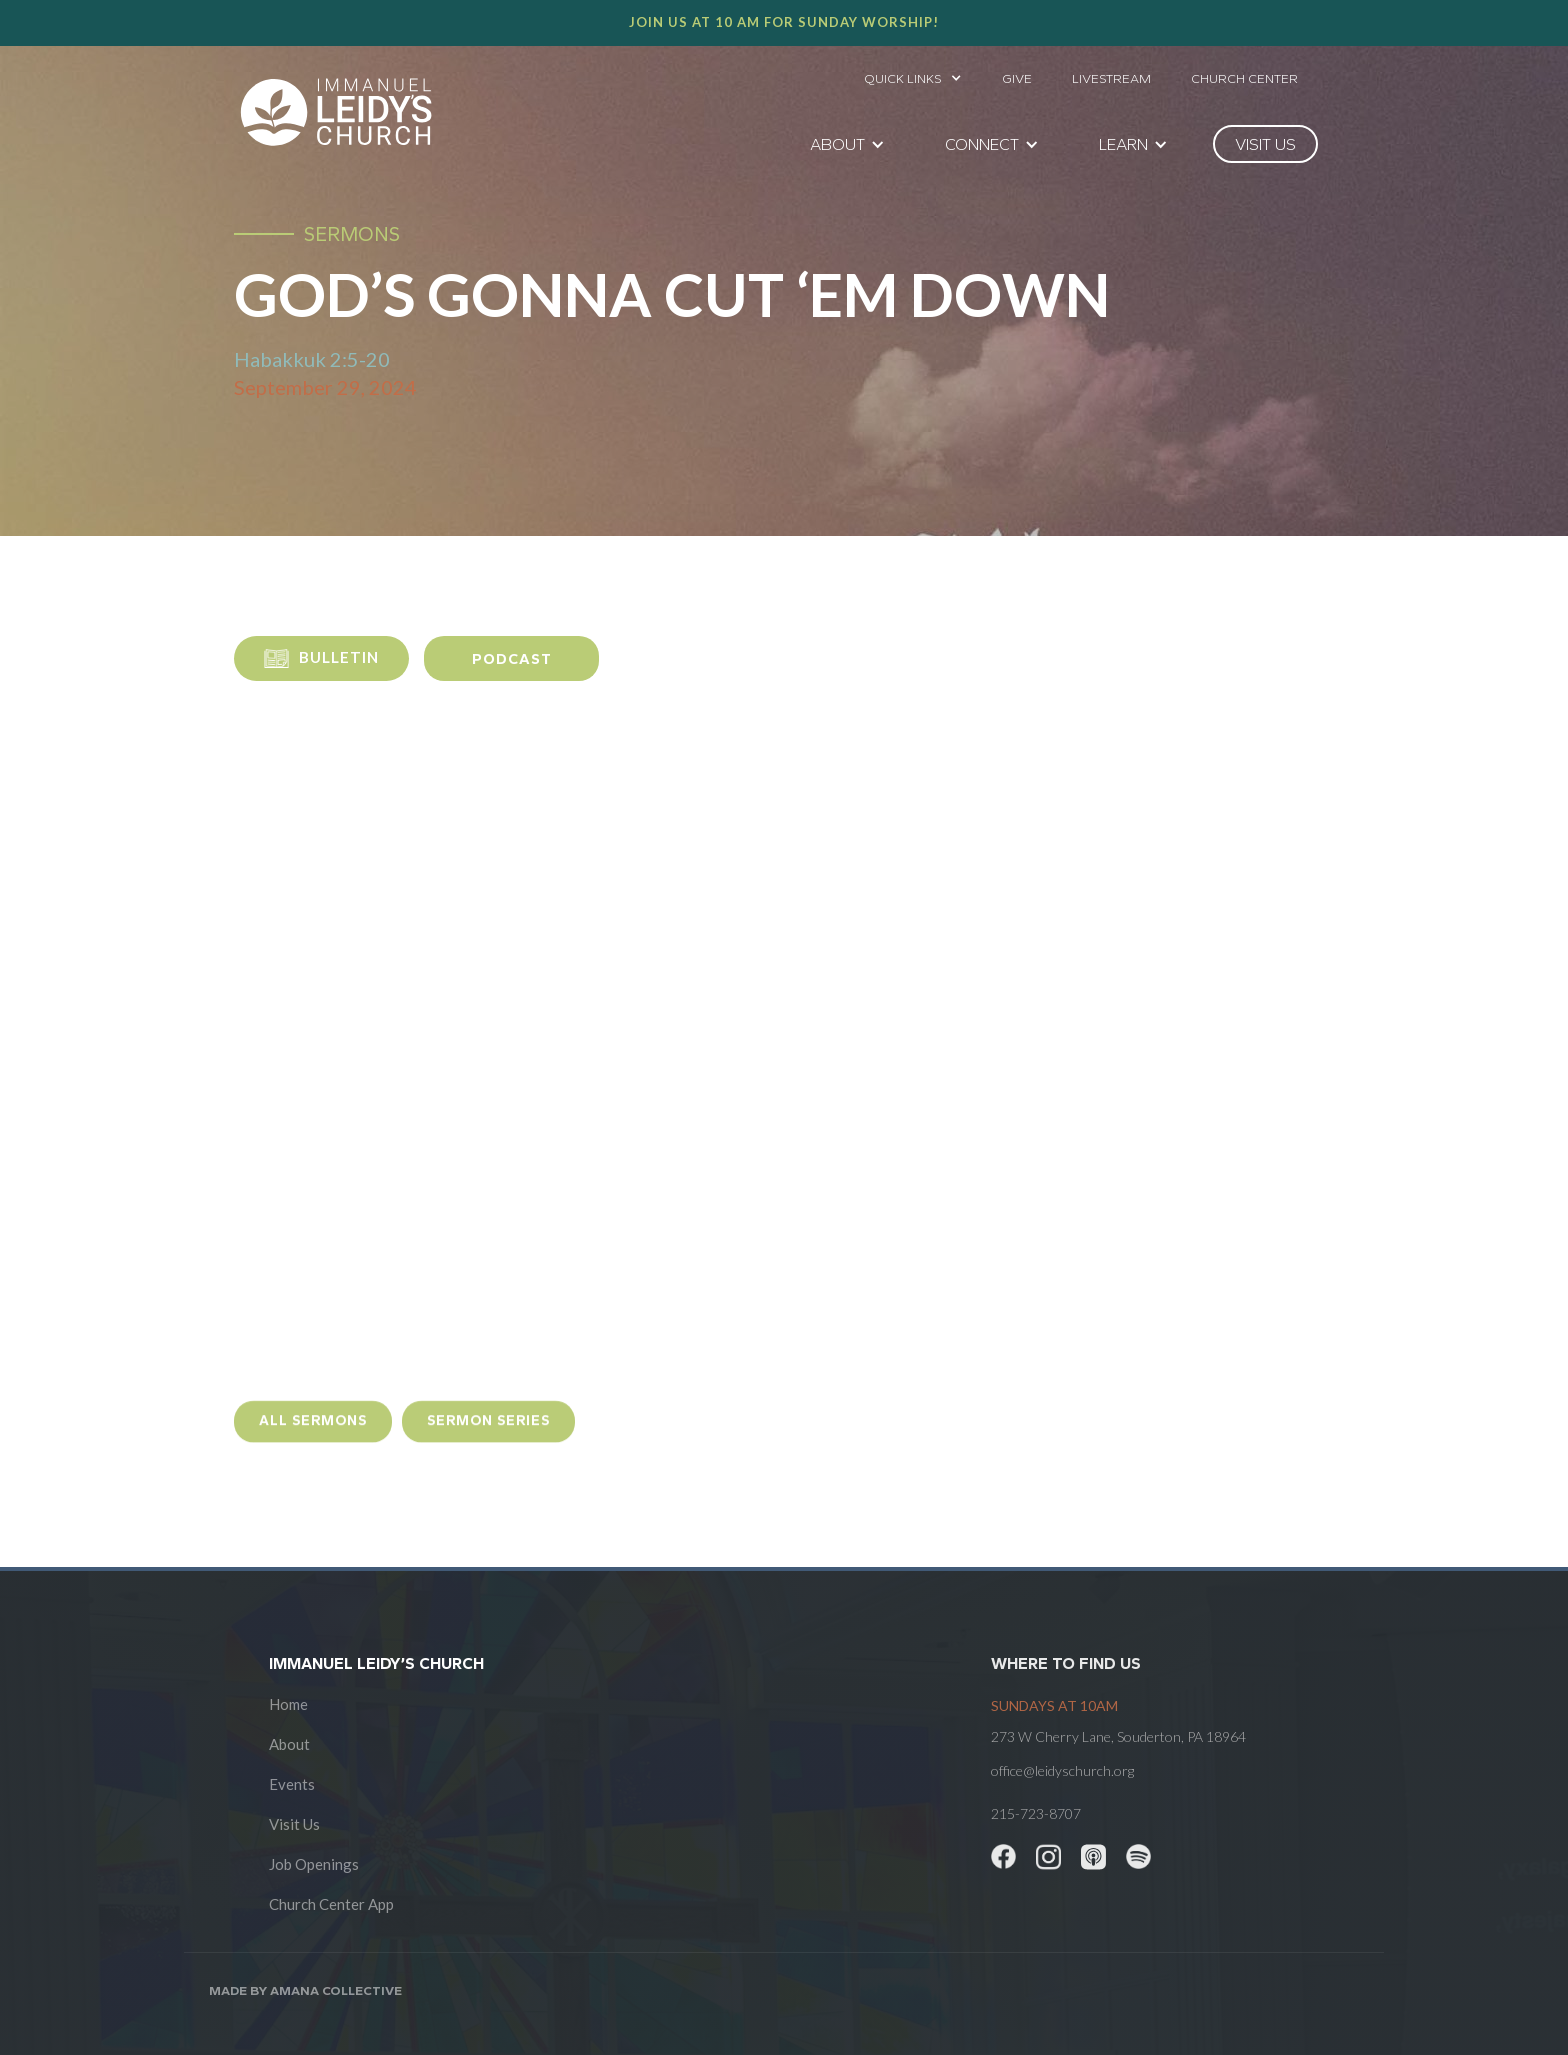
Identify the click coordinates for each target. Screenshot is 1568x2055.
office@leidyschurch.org (1062, 1770)
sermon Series (488, 1438)
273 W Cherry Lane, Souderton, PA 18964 (1118, 1736)
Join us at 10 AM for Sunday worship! (784, 22)
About (289, 1744)
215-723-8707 (1036, 1813)
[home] (336, 112)
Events (292, 1784)
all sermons (313, 1438)
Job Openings (314, 1864)
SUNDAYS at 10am (1054, 1705)
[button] (913, 73)
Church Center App (331, 1904)
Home (288, 1704)
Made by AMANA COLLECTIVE (305, 1990)
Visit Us (294, 1824)
